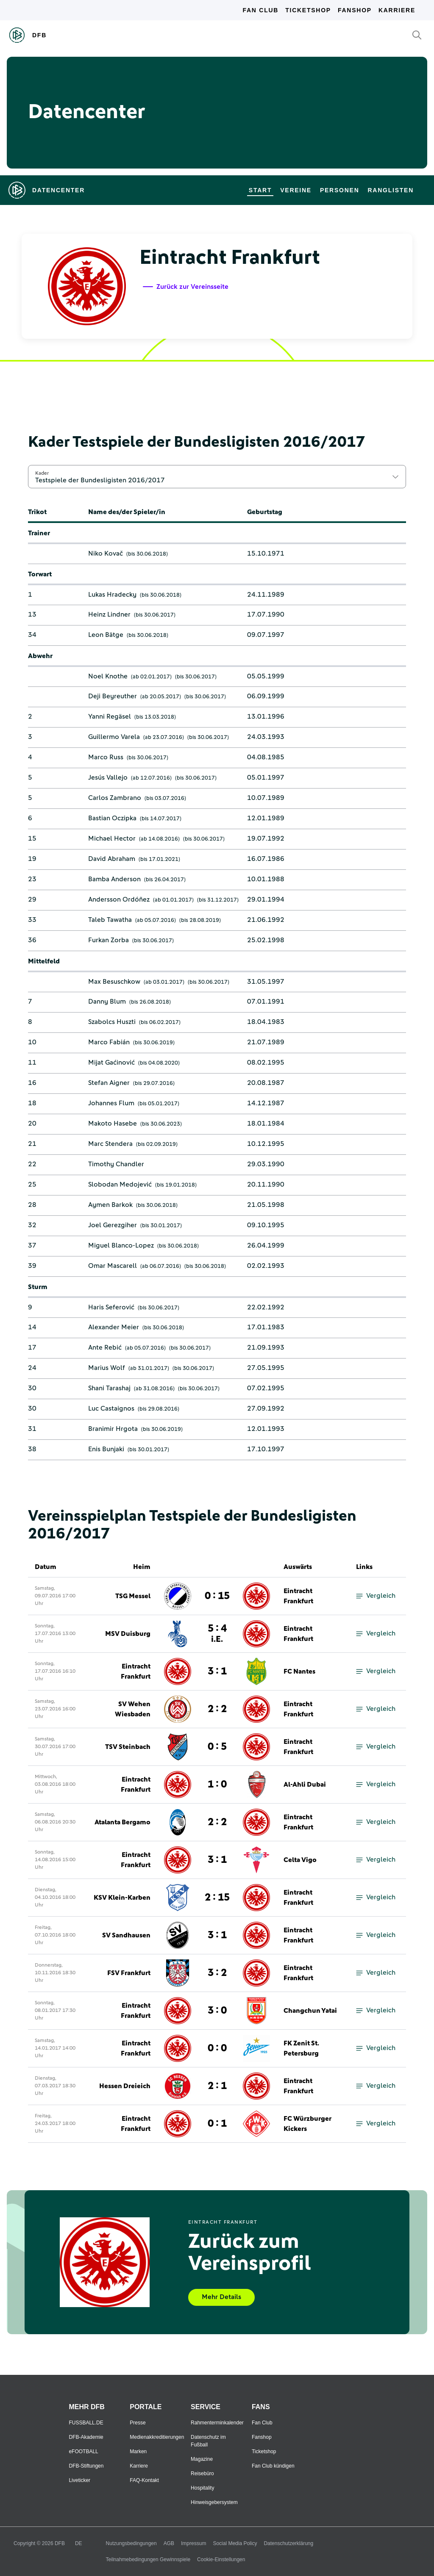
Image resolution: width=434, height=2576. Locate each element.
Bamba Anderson (114, 879)
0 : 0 (217, 2048)
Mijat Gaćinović (111, 1062)
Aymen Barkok (110, 1204)
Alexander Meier (113, 1327)
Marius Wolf (106, 1367)
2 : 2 (217, 1709)
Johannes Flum (111, 1103)
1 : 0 (217, 1784)
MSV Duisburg (127, 1633)
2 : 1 (217, 2086)
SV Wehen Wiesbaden (132, 1709)
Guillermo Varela (114, 736)
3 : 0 (217, 2011)
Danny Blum (107, 1001)
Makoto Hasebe (112, 1123)
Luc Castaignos (111, 1408)
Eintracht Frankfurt (298, 1596)
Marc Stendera (110, 1143)
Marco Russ (105, 757)
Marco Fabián (109, 1042)
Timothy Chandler (116, 1164)
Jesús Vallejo (108, 777)
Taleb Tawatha (110, 919)
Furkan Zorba (108, 940)
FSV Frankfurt (128, 1973)
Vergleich (375, 1595)
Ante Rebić (105, 1347)
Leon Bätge (105, 634)
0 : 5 (217, 1747)
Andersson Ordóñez (119, 899)
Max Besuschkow (114, 981)
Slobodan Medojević (120, 1184)
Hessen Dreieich (124, 2086)
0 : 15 (217, 1596)
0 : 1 (217, 2124)
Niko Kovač (105, 553)
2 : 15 (217, 1898)
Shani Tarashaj (109, 1388)
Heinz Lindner (109, 614)
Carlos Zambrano (114, 797)
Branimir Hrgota (113, 1428)
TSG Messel (132, 1596)
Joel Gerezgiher (112, 1225)
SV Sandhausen (126, 1935)
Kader (42, 473)
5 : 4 (217, 1634)
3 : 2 (217, 1973)
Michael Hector (112, 838)
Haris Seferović (111, 1307)
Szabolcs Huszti (112, 1021)
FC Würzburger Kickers (307, 2123)
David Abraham (111, 858)
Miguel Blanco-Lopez (121, 1245)
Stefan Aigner (109, 1082)
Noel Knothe (108, 676)
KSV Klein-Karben (122, 1897)
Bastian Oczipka (112, 818)
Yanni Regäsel (109, 716)
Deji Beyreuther (112, 696)
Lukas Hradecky (112, 594)
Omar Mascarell (112, 1265)
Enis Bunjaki (106, 1449)
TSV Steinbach (127, 1746)
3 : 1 (217, 1671)
